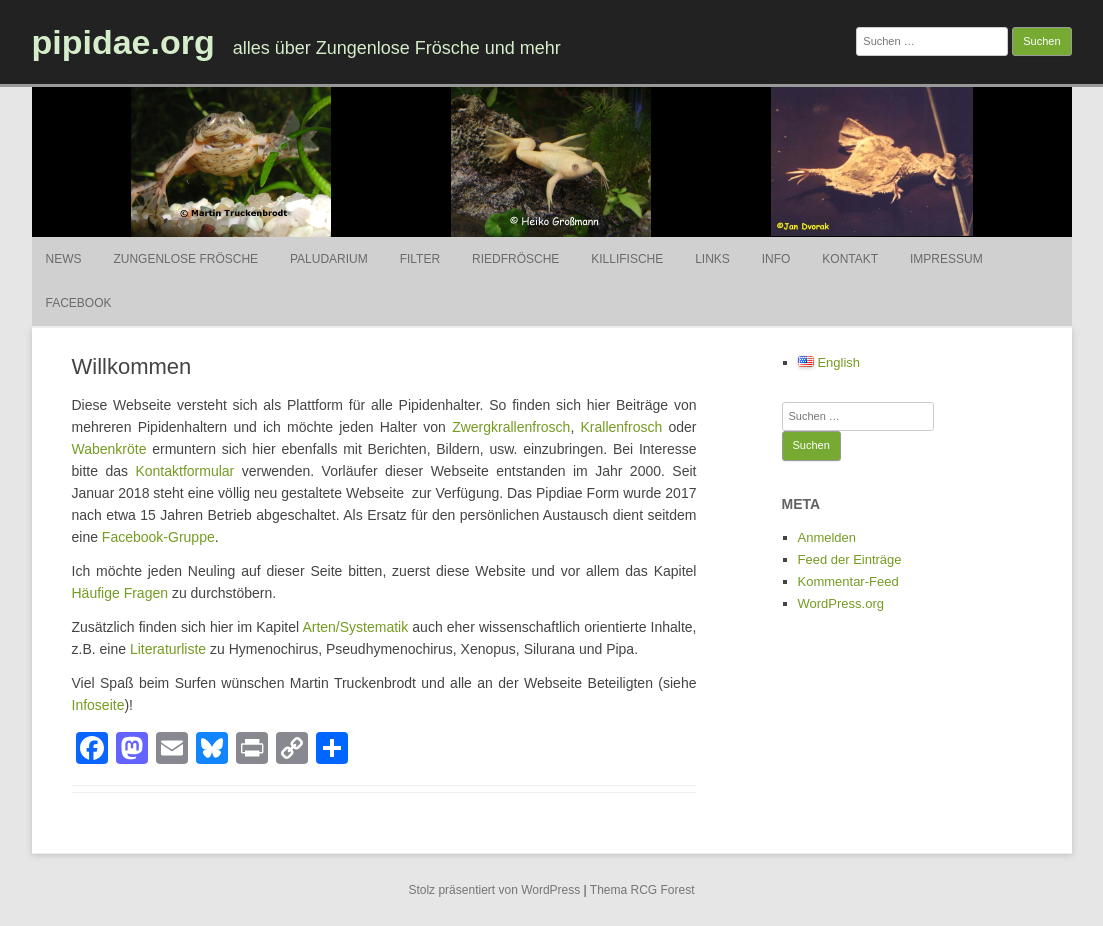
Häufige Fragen (120, 593)
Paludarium (329, 259)
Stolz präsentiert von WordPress (494, 890)
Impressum (946, 259)
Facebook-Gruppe (158, 537)
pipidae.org (123, 42)
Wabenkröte (109, 449)
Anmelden (827, 537)
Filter (420, 259)
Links (712, 259)
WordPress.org (841, 603)
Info (776, 259)
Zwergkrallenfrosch (511, 427)
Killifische (627, 259)
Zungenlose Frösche (185, 259)
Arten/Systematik (355, 627)
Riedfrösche (515, 259)
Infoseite (98, 705)
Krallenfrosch (622, 427)
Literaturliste (168, 649)
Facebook (79, 303)
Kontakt (850, 259)
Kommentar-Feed (848, 581)
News (64, 259)
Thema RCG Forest (642, 890)
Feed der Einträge (850, 559)
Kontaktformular (184, 471)
